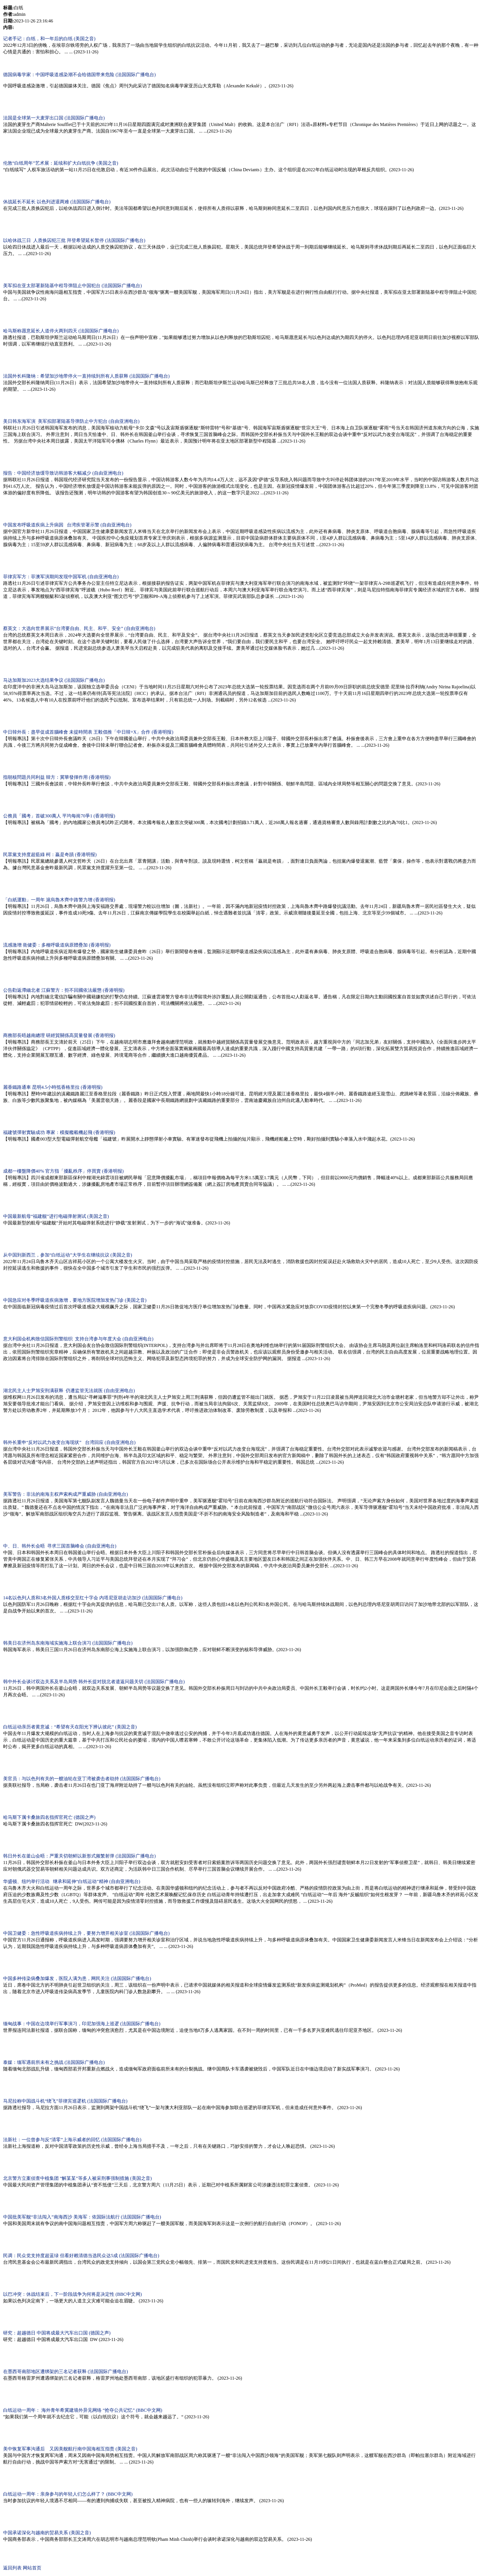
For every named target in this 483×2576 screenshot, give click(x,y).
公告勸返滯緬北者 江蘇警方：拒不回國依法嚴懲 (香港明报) (63, 990)
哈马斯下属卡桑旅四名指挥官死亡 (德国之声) (49, 1817)
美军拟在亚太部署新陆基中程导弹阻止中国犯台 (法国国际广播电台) (72, 285)
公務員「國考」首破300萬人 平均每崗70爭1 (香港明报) (59, 816)
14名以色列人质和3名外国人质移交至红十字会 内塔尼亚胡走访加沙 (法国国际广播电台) (92, 1597)
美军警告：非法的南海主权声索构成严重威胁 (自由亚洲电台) (65, 1494)
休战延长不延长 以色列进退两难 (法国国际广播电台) (57, 201)
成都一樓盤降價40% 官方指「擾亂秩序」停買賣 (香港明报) (63, 1171)
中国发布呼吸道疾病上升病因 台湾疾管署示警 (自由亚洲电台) (67, 525)
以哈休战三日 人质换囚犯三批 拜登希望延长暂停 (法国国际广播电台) (74, 240)
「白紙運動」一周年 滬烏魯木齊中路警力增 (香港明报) (59, 899)
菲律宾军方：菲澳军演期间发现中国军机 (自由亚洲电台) (61, 576)
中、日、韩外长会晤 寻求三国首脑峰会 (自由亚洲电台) (59, 1546)
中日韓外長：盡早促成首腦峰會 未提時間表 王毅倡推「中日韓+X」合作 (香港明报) (88, 732)
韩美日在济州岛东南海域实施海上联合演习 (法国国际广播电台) (68, 1643)
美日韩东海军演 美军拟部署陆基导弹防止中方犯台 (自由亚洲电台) (71, 421)
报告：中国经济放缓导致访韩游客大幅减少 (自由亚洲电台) (63, 473)
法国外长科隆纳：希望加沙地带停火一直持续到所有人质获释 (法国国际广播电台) (86, 376)
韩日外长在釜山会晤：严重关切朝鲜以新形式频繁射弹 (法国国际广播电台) (79, 1856)
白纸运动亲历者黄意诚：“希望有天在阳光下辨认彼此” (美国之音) (70, 1727)
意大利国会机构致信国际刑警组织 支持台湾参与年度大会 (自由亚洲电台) (78, 1339)
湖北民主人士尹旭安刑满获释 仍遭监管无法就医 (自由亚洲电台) (69, 1390)
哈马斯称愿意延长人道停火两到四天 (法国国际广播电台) (61, 331)
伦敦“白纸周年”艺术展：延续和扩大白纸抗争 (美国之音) (60, 163)
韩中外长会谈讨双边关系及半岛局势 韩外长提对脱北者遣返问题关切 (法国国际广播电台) (94, 1681)
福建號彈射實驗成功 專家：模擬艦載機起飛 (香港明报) (59, 1132)
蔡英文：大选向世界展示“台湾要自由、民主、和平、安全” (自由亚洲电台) (79, 628)
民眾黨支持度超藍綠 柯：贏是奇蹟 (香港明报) (50, 854)
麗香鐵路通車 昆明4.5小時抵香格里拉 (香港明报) (52, 1087)
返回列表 (12, 2568)
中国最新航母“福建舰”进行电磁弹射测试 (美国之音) (56, 1216)
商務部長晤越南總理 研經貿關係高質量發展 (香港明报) (59, 1035)
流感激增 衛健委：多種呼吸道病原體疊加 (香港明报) (57, 945)
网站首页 (32, 2568)
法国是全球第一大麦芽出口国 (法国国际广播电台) (54, 118)
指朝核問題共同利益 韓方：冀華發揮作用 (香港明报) (57, 777)
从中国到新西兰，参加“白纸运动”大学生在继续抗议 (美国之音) (67, 1255)
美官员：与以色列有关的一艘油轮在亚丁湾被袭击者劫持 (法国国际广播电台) (81, 1778)
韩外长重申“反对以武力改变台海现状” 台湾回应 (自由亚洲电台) (69, 1442)
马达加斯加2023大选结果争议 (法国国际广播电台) (54, 680)
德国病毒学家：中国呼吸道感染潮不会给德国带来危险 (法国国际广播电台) (79, 74)
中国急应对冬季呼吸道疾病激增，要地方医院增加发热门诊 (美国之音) (74, 1300)
